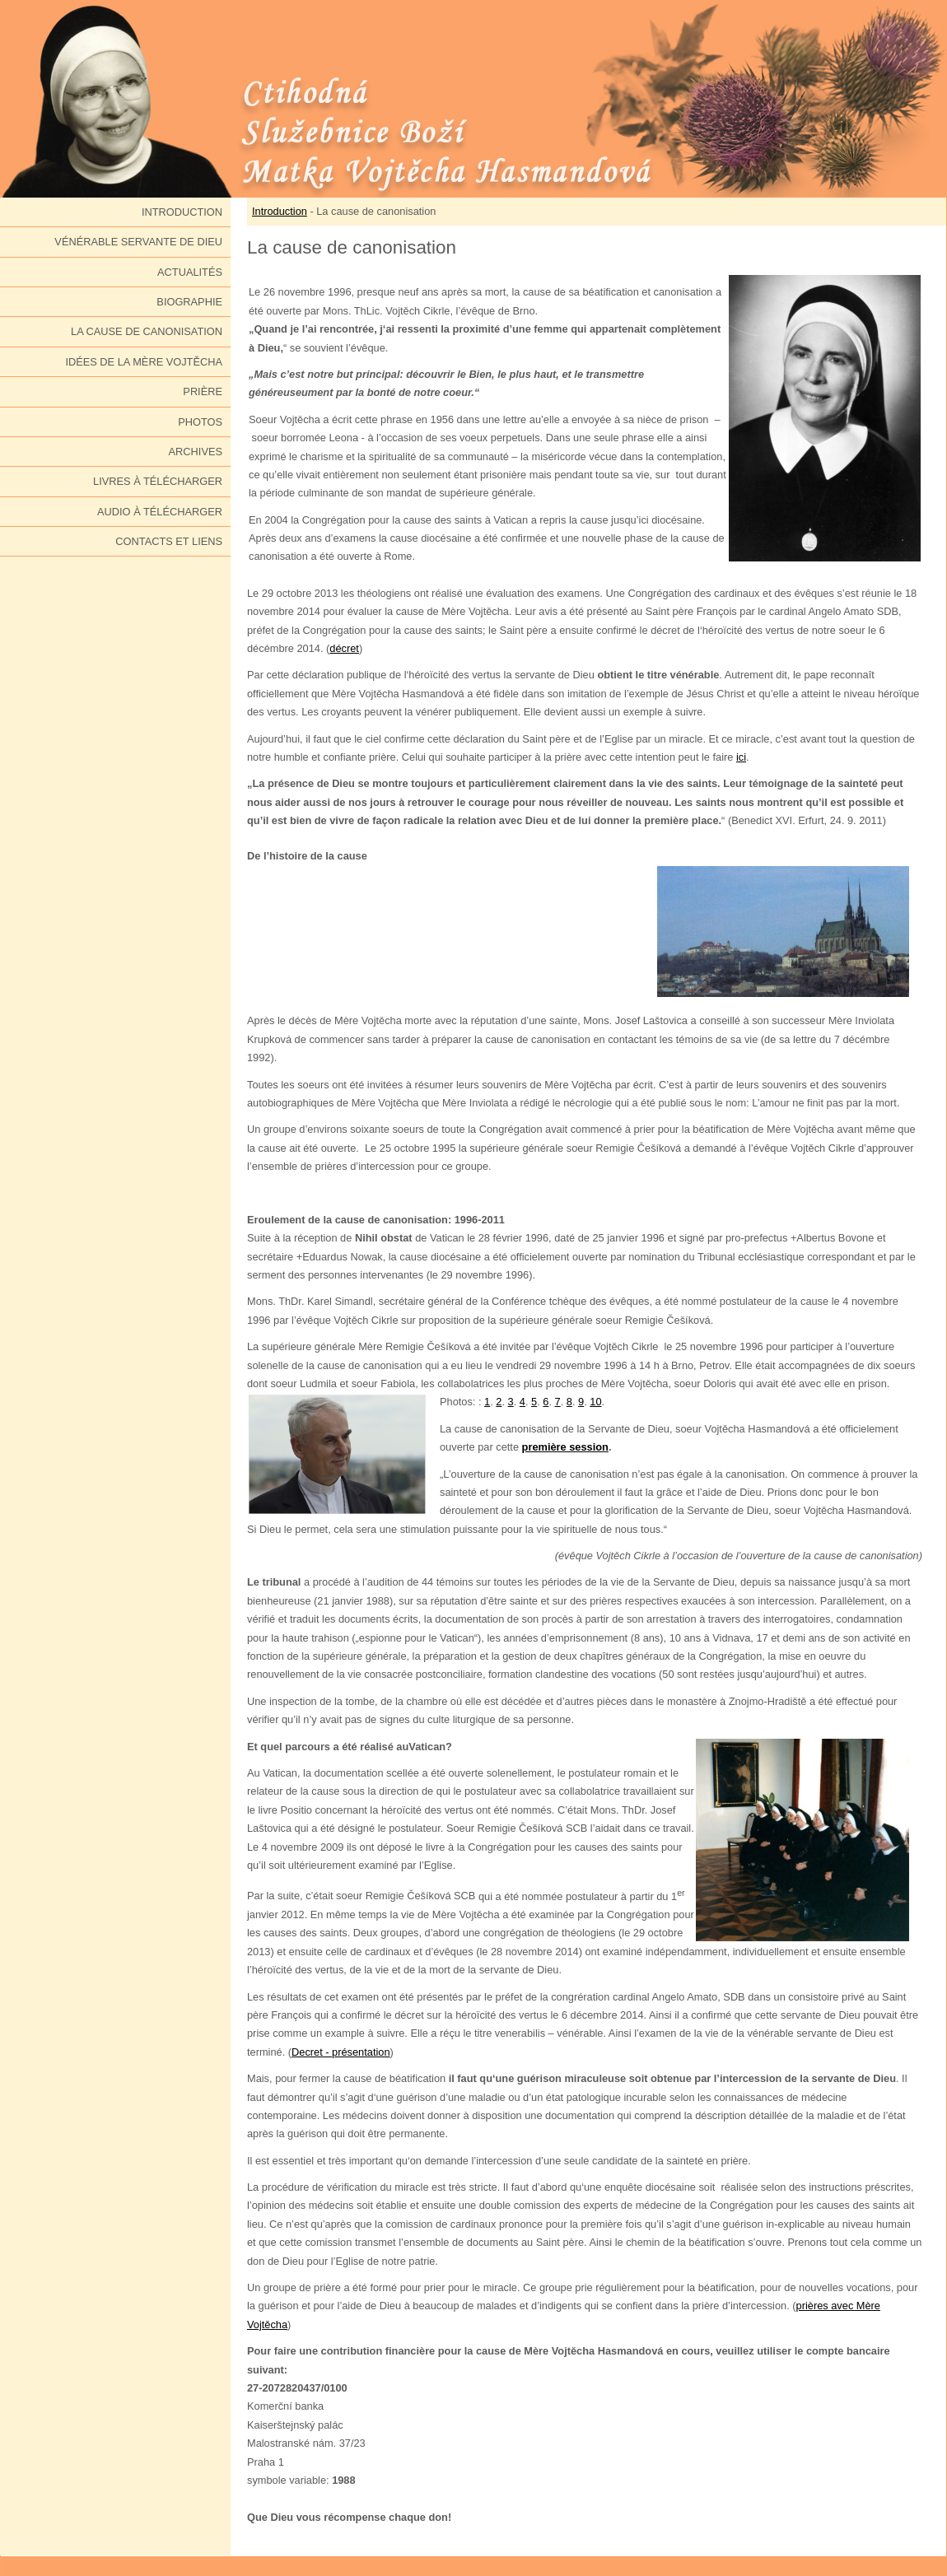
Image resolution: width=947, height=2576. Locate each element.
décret (344, 648)
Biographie (189, 302)
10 (595, 1401)
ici (741, 757)
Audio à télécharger (159, 511)
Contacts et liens (168, 541)
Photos (200, 422)
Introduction (182, 212)
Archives (195, 451)
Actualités (189, 272)
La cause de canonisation (146, 331)
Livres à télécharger (157, 481)
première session (565, 1447)
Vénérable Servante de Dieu (138, 241)
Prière (202, 391)
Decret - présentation (341, 2052)
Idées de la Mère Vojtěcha (143, 362)
